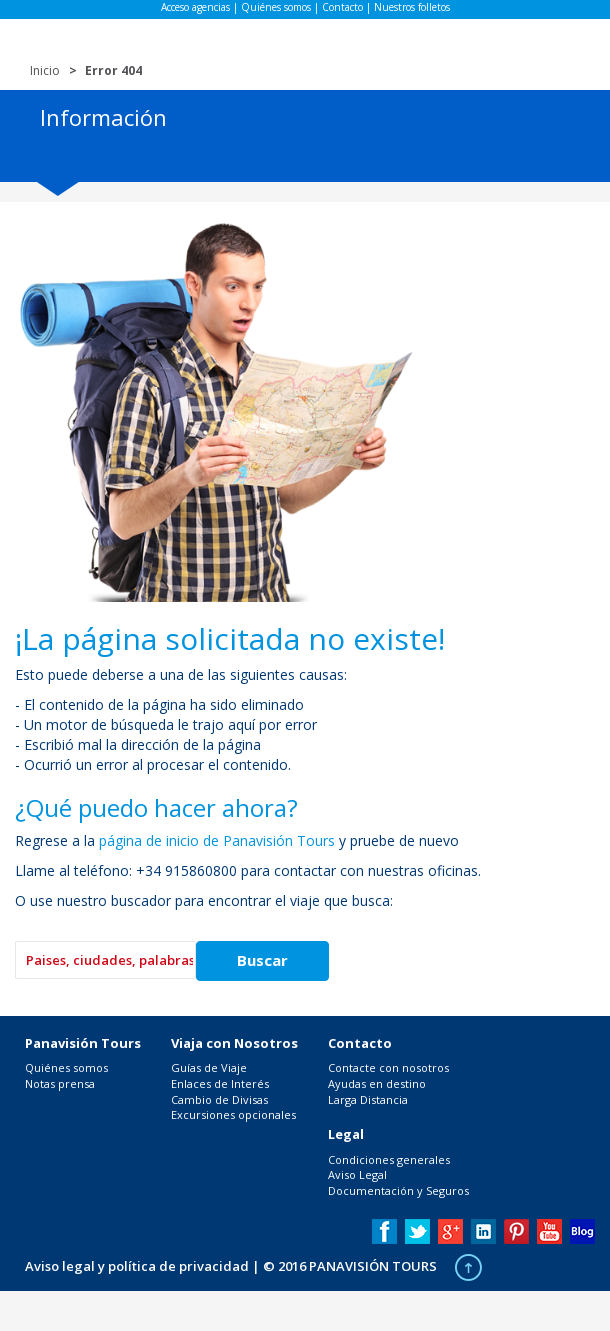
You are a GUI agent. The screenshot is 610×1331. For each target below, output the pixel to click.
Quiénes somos (276, 7)
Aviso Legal (357, 1174)
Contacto (342, 7)
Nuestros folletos (412, 7)
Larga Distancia (368, 1099)
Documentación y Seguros (398, 1190)
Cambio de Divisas (219, 1099)
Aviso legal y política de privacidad (137, 1266)
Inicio (45, 70)
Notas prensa (60, 1083)
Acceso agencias (195, 7)
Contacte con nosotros (388, 1067)
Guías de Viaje (209, 1067)
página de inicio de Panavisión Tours (217, 840)
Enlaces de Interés (220, 1083)
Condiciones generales (389, 1159)
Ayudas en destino (377, 1083)
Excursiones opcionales (233, 1114)
